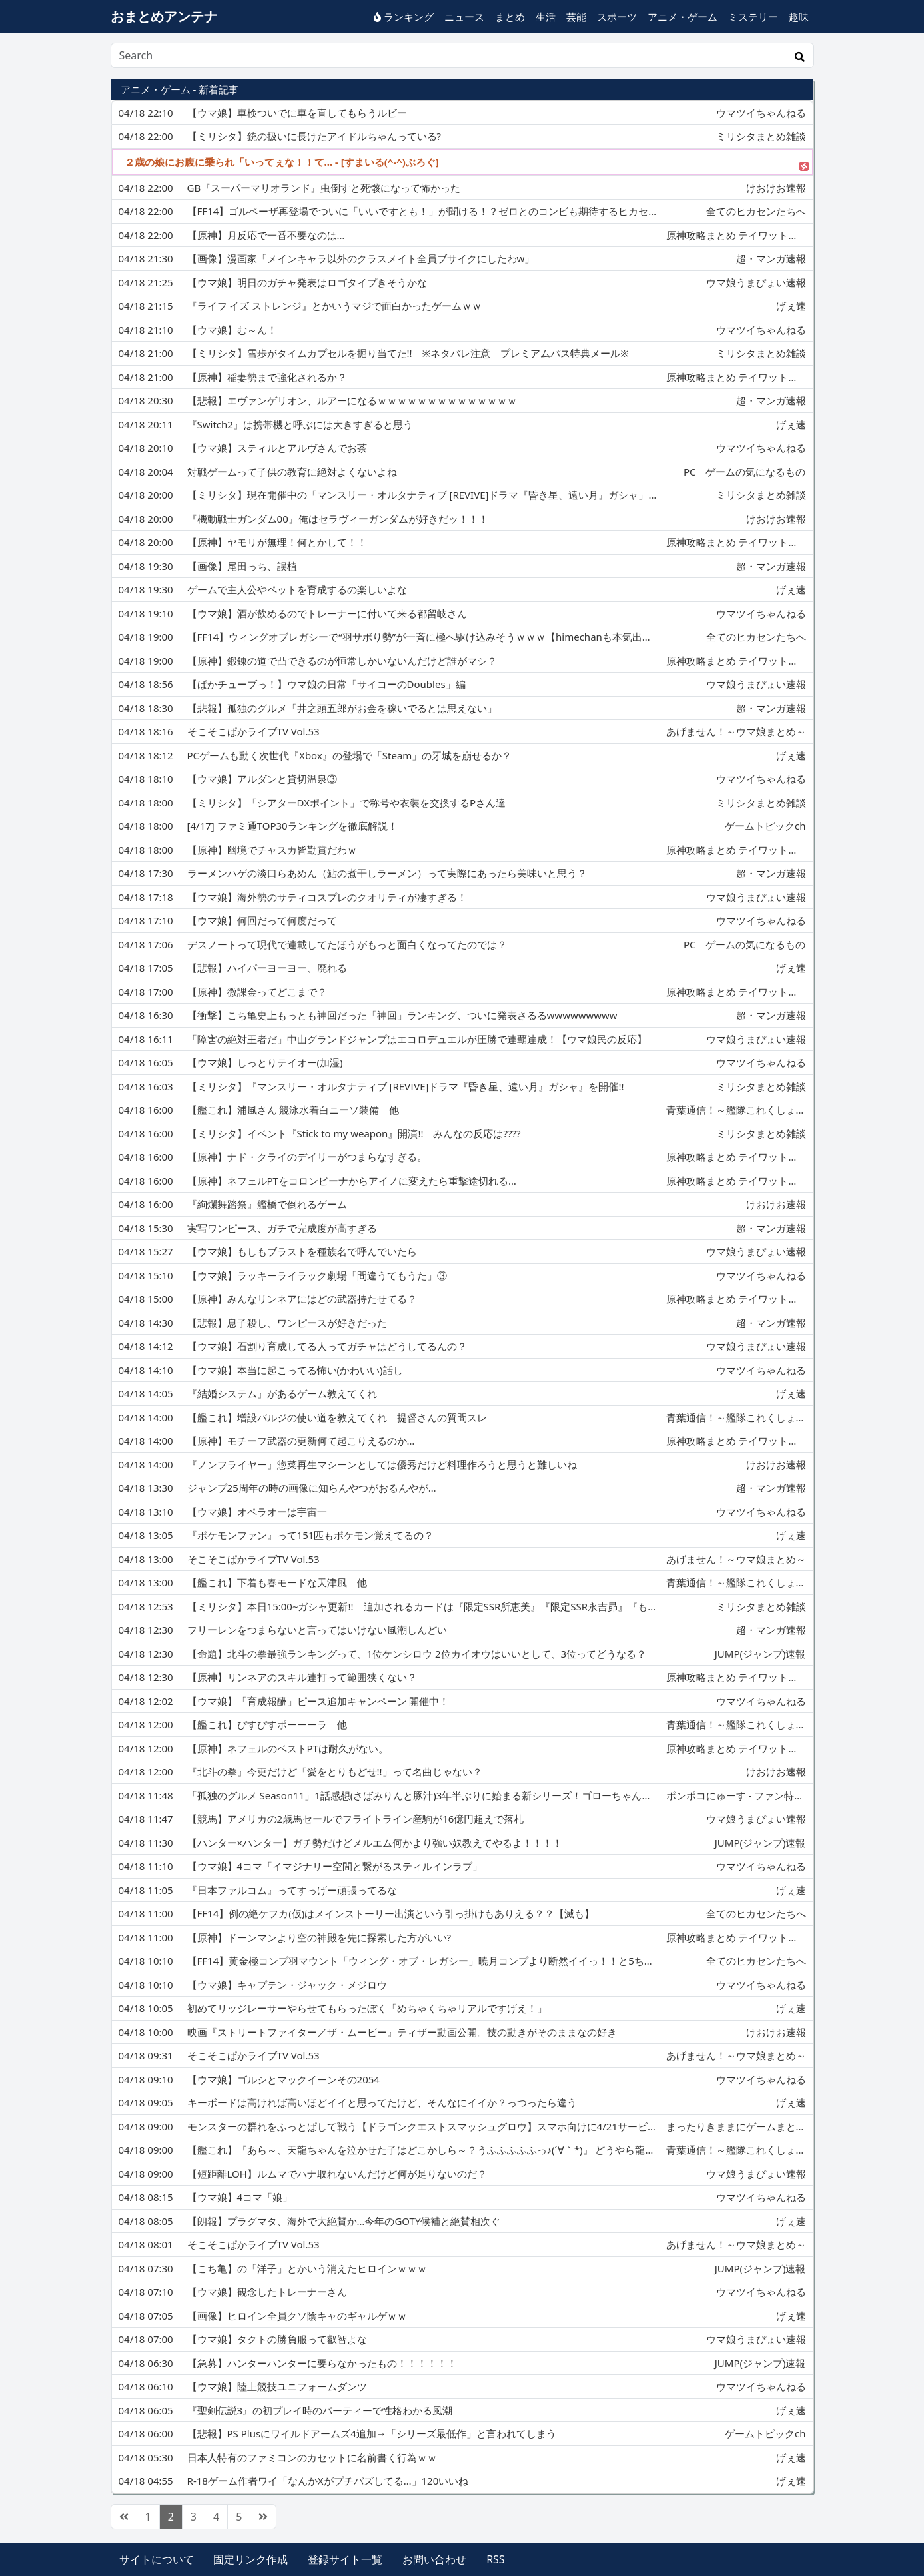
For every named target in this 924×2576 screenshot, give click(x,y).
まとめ (510, 16)
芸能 (576, 16)
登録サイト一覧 (345, 2559)
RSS (495, 2559)
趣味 (799, 16)
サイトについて (156, 2559)
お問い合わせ (434, 2559)
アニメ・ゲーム (682, 16)
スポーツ (617, 16)
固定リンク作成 (250, 2559)
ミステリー (753, 16)
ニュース (464, 16)
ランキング (404, 16)
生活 (546, 16)
